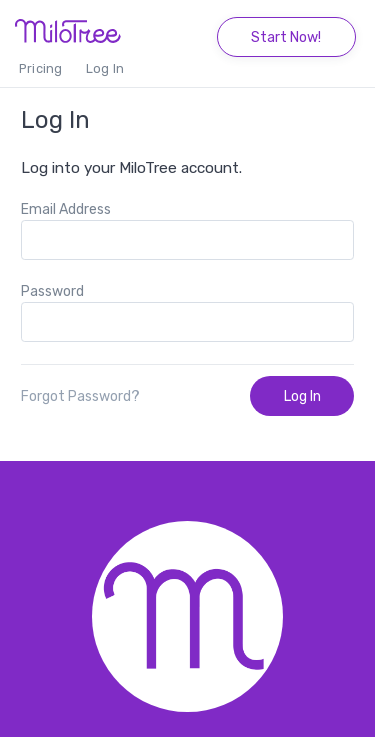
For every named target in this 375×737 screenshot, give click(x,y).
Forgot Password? (80, 396)
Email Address (66, 209)
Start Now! (286, 37)
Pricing (40, 68)
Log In (105, 68)
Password (52, 291)
